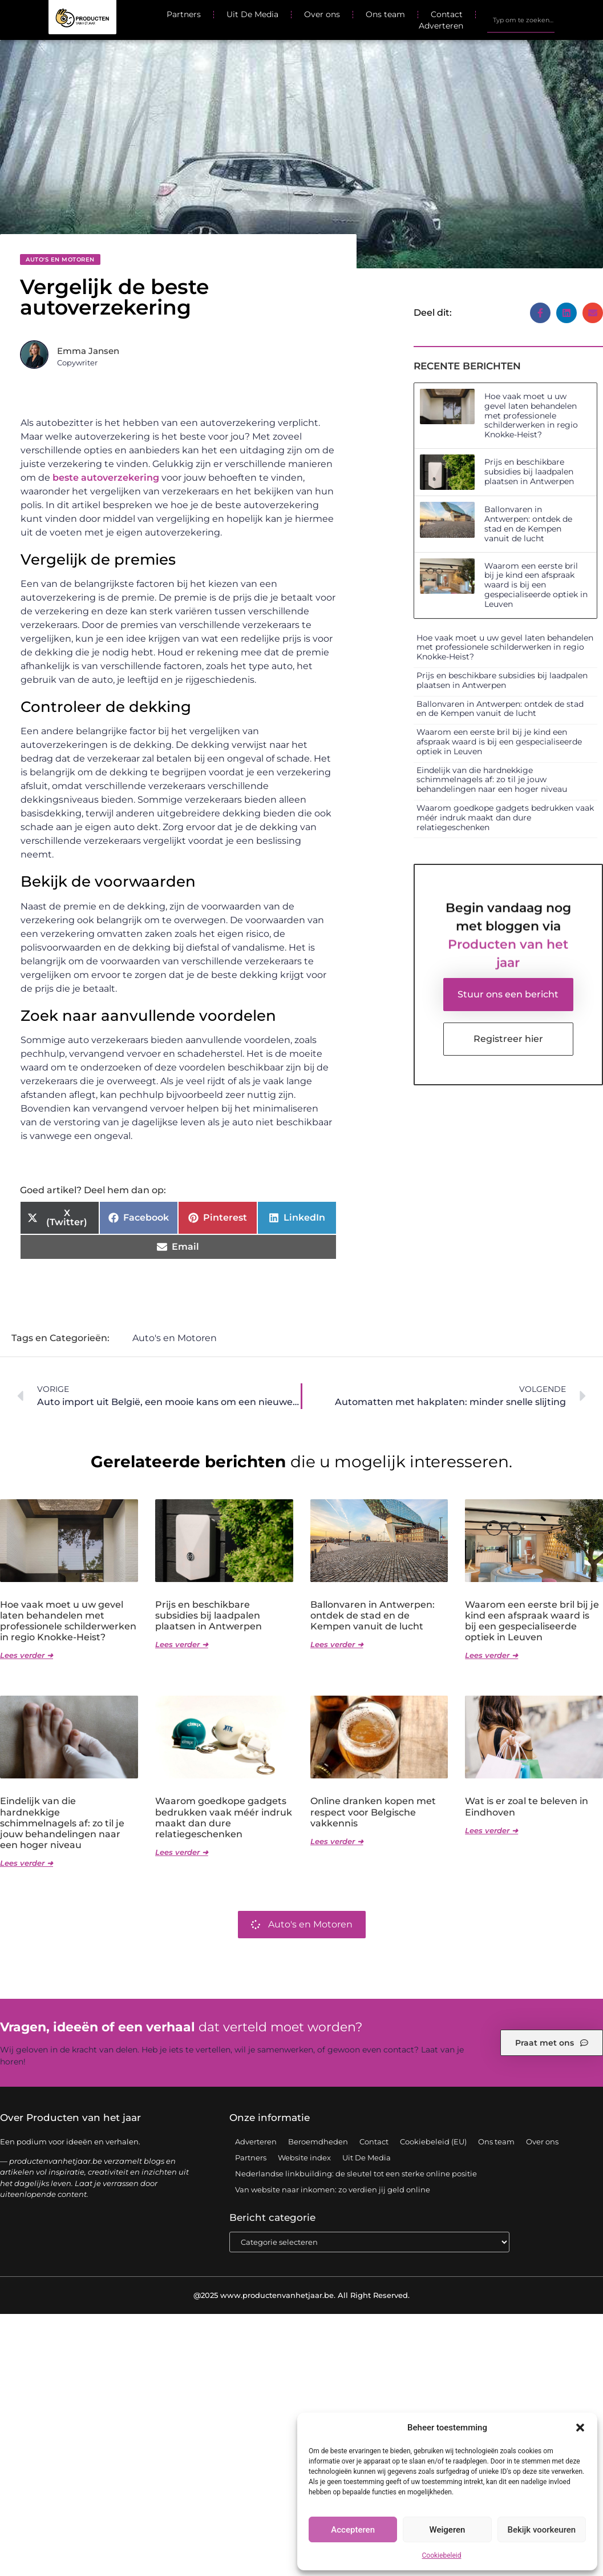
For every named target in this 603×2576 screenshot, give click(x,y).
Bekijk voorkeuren (541, 2530)
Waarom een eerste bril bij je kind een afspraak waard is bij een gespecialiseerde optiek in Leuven (536, 585)
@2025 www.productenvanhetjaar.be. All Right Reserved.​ (301, 2295)
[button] (580, 2427)
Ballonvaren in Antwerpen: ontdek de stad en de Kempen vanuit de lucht (528, 523)
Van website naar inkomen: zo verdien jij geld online (332, 2190)
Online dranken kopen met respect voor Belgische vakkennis (373, 1812)
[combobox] (521, 20)
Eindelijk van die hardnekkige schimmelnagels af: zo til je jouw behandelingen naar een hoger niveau (491, 780)
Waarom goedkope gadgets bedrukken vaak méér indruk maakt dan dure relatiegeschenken (505, 817)
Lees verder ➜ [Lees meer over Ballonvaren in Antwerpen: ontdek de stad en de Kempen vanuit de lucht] (336, 1644)
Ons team (385, 14)
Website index (304, 2158)
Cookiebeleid (442, 2555)
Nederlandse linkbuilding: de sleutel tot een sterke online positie (356, 2174)
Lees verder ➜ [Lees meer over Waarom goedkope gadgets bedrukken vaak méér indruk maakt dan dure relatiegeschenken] (181, 1852)
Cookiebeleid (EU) (433, 2142)
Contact (447, 14)
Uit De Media (252, 14)
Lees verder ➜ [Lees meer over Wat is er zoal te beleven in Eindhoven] (491, 1831)
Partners (184, 14)
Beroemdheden (318, 2142)
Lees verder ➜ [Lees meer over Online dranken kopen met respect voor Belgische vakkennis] (336, 1841)
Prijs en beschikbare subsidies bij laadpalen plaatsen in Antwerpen (529, 471)
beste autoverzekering (105, 477)
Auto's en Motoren (60, 259)
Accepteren (353, 2530)
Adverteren (441, 26)
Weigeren (448, 2530)
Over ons (322, 14)
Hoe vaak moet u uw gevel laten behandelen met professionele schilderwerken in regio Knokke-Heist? (531, 415)
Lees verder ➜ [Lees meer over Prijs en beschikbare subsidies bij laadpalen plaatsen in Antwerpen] (181, 1644)
